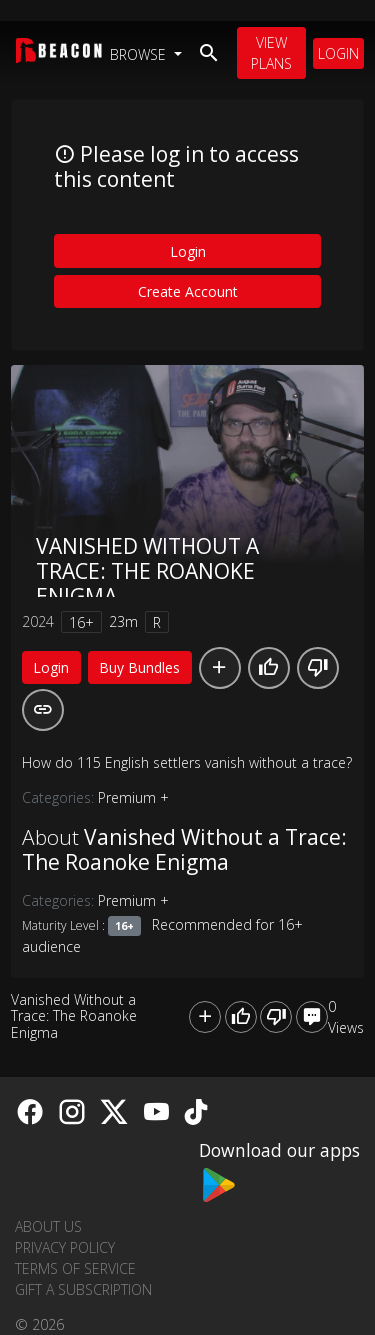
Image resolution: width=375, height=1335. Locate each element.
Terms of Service (75, 1268)
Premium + (133, 797)
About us (48, 1226)
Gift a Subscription (83, 1289)
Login (338, 53)
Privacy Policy (65, 1247)
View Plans (271, 53)
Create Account (188, 291)
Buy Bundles (139, 667)
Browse (140, 54)
